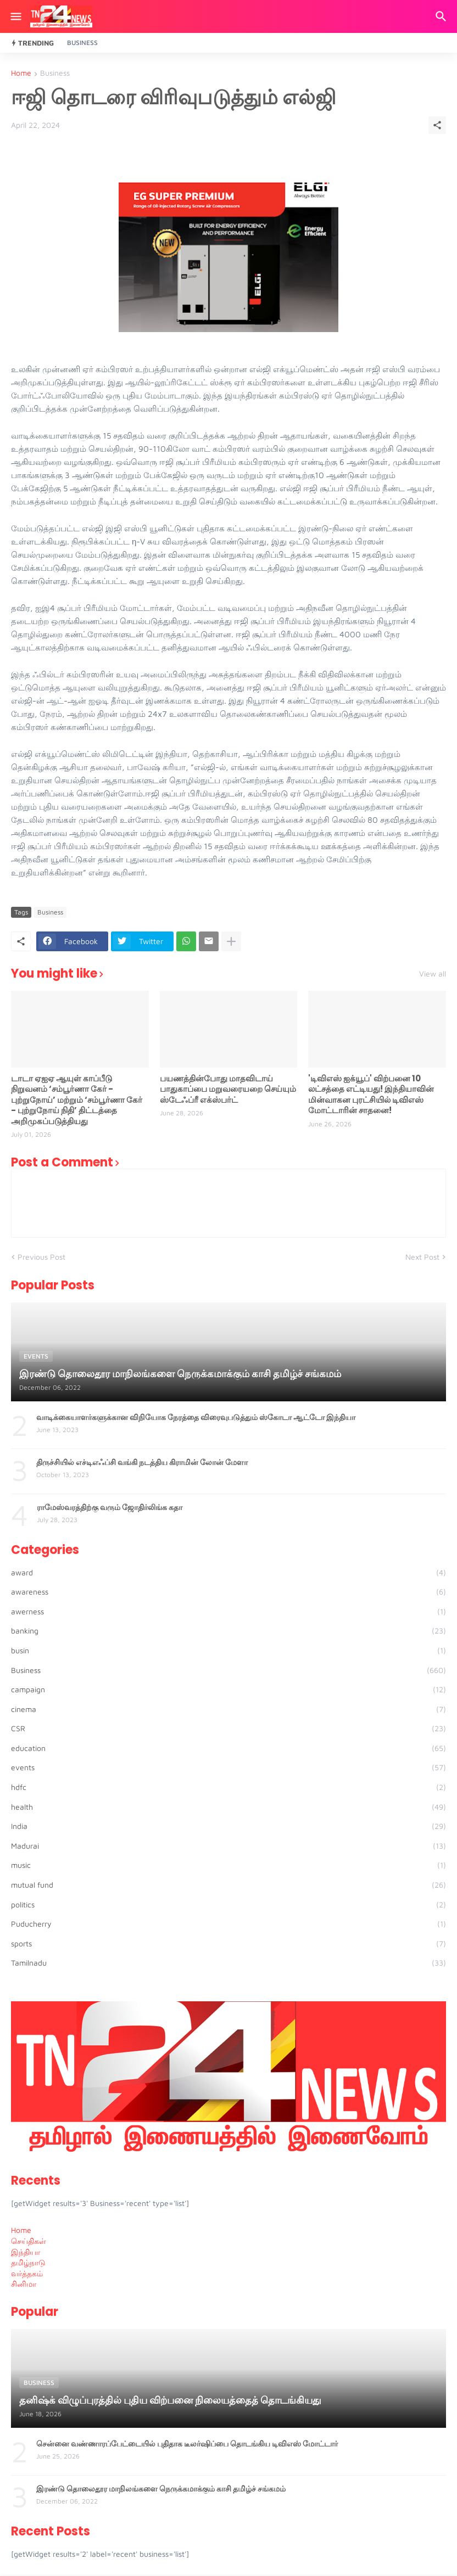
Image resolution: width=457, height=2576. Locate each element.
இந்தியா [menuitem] (25, 2252)
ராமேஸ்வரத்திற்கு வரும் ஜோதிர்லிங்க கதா (109, 1507)
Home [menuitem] (21, 2230)
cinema (228, 1709)
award (228, 1572)
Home (21, 73)
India (228, 1826)
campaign (228, 1689)
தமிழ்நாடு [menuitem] (28, 2262)
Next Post (422, 1256)
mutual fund (228, 1884)
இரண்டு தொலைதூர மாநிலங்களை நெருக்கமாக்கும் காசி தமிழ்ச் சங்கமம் (161, 2489)
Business (82, 42)
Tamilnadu (228, 1962)
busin (228, 1650)
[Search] (442, 16)
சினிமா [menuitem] (23, 2283)
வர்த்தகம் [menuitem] (27, 2273)
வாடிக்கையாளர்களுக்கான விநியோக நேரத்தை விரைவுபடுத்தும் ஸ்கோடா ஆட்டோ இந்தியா (195, 1417)
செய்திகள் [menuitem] (28, 2241)
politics (228, 1904)
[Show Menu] (15, 16)
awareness (228, 1591)
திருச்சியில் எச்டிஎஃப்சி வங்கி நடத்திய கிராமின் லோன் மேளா (142, 1462)
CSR (228, 1728)
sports (228, 1943)
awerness (228, 1611)
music (228, 1865)
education (228, 1748)
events (228, 1767)
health (228, 1806)
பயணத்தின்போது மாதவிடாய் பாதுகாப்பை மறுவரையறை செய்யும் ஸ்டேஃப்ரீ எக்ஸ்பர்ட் (228, 1089)
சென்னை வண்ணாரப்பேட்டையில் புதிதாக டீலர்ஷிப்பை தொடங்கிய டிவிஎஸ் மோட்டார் (187, 2444)
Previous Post (41, 1256)
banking (228, 1630)
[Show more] (231, 941)
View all (432, 974)
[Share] (437, 125)
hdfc (228, 1787)
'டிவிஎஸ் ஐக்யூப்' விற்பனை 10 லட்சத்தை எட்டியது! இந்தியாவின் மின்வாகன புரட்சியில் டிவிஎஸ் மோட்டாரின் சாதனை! (371, 1094)
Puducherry (228, 1923)
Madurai (228, 1845)
